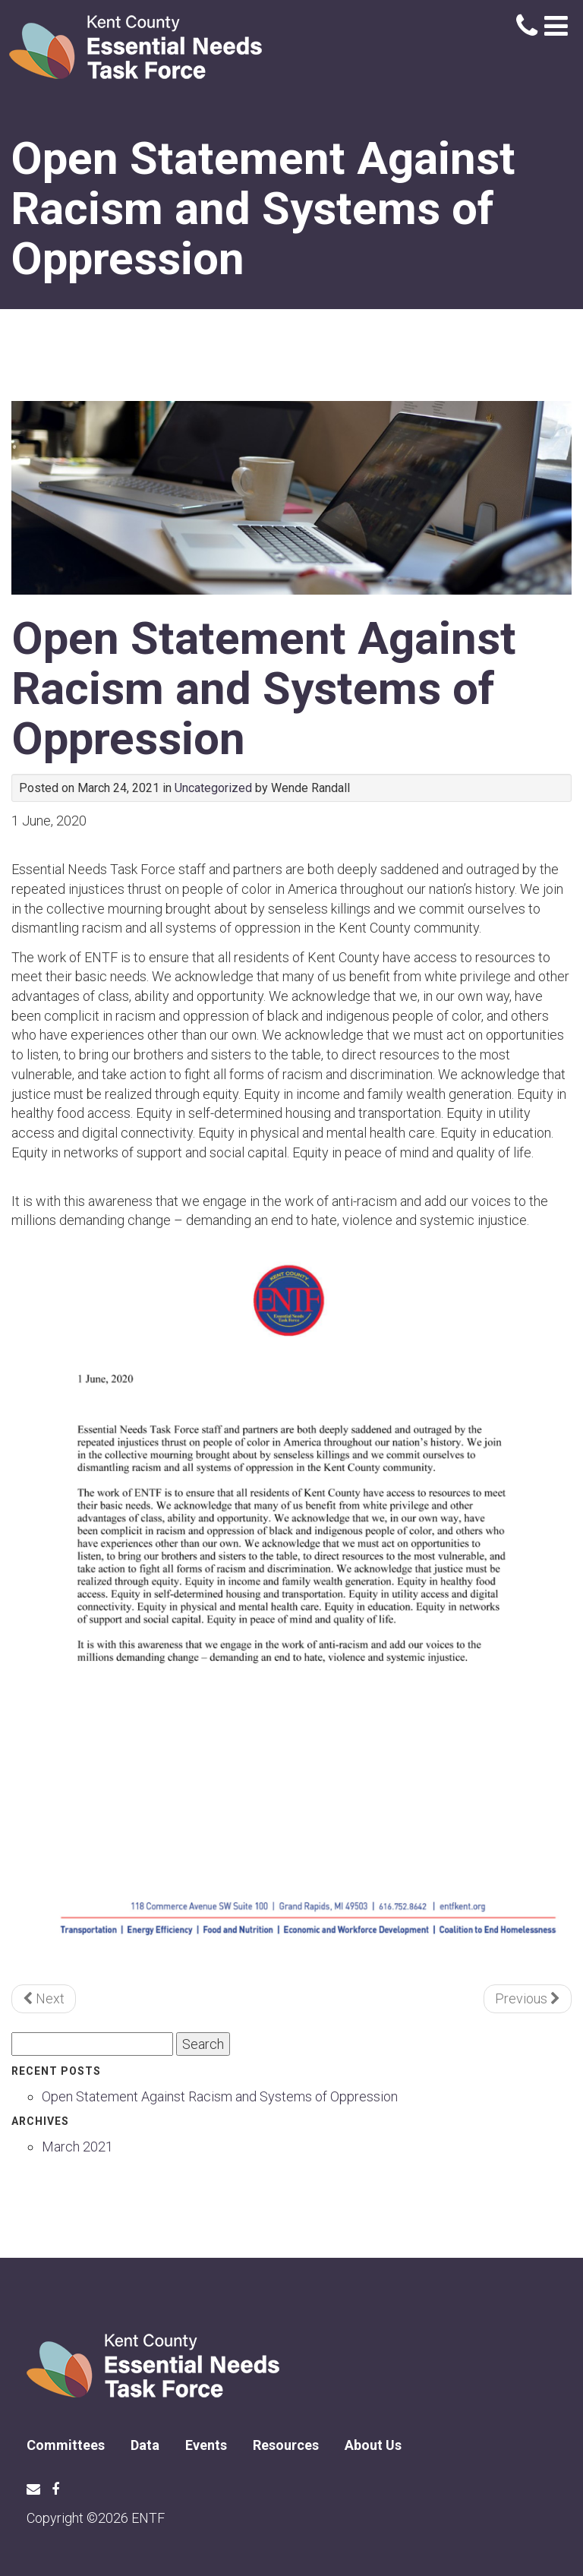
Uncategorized (213, 788)
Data (145, 2445)
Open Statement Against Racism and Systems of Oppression (263, 688)
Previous (527, 1998)
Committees (66, 2445)
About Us (373, 2445)
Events (206, 2445)
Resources (286, 2445)
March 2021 (77, 2147)
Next (44, 1998)
